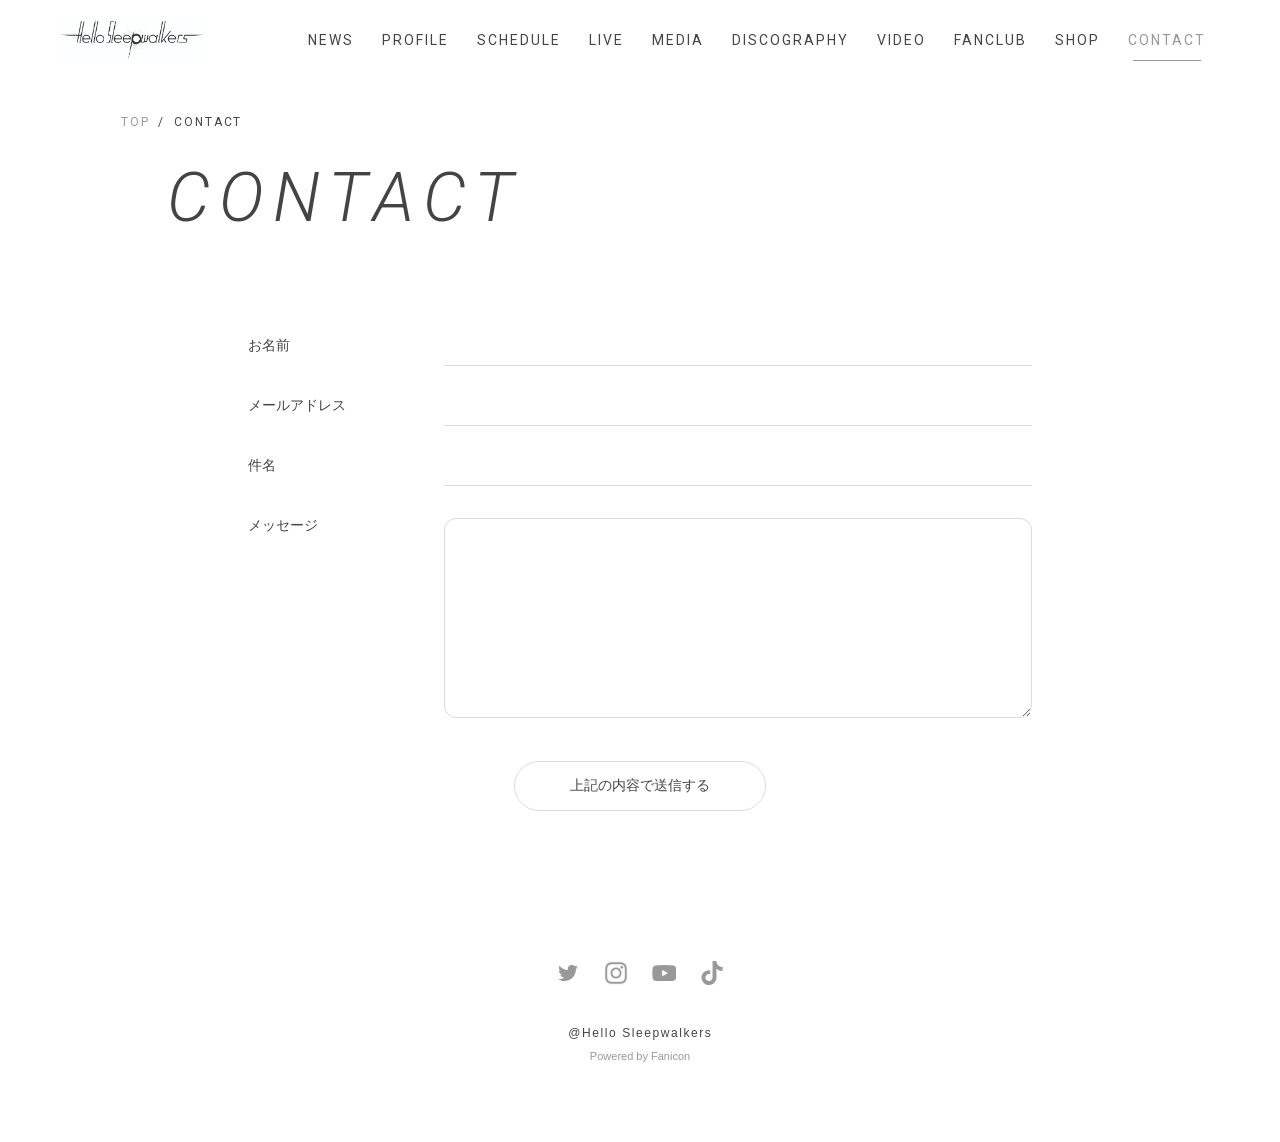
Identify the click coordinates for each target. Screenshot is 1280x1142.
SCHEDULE (519, 40)
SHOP (1077, 40)
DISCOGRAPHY (790, 40)
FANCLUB (990, 40)
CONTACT (1167, 40)
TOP (135, 122)
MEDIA (678, 40)
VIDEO (901, 40)
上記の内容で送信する (640, 785)
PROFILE (415, 40)
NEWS (331, 40)
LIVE (606, 40)
